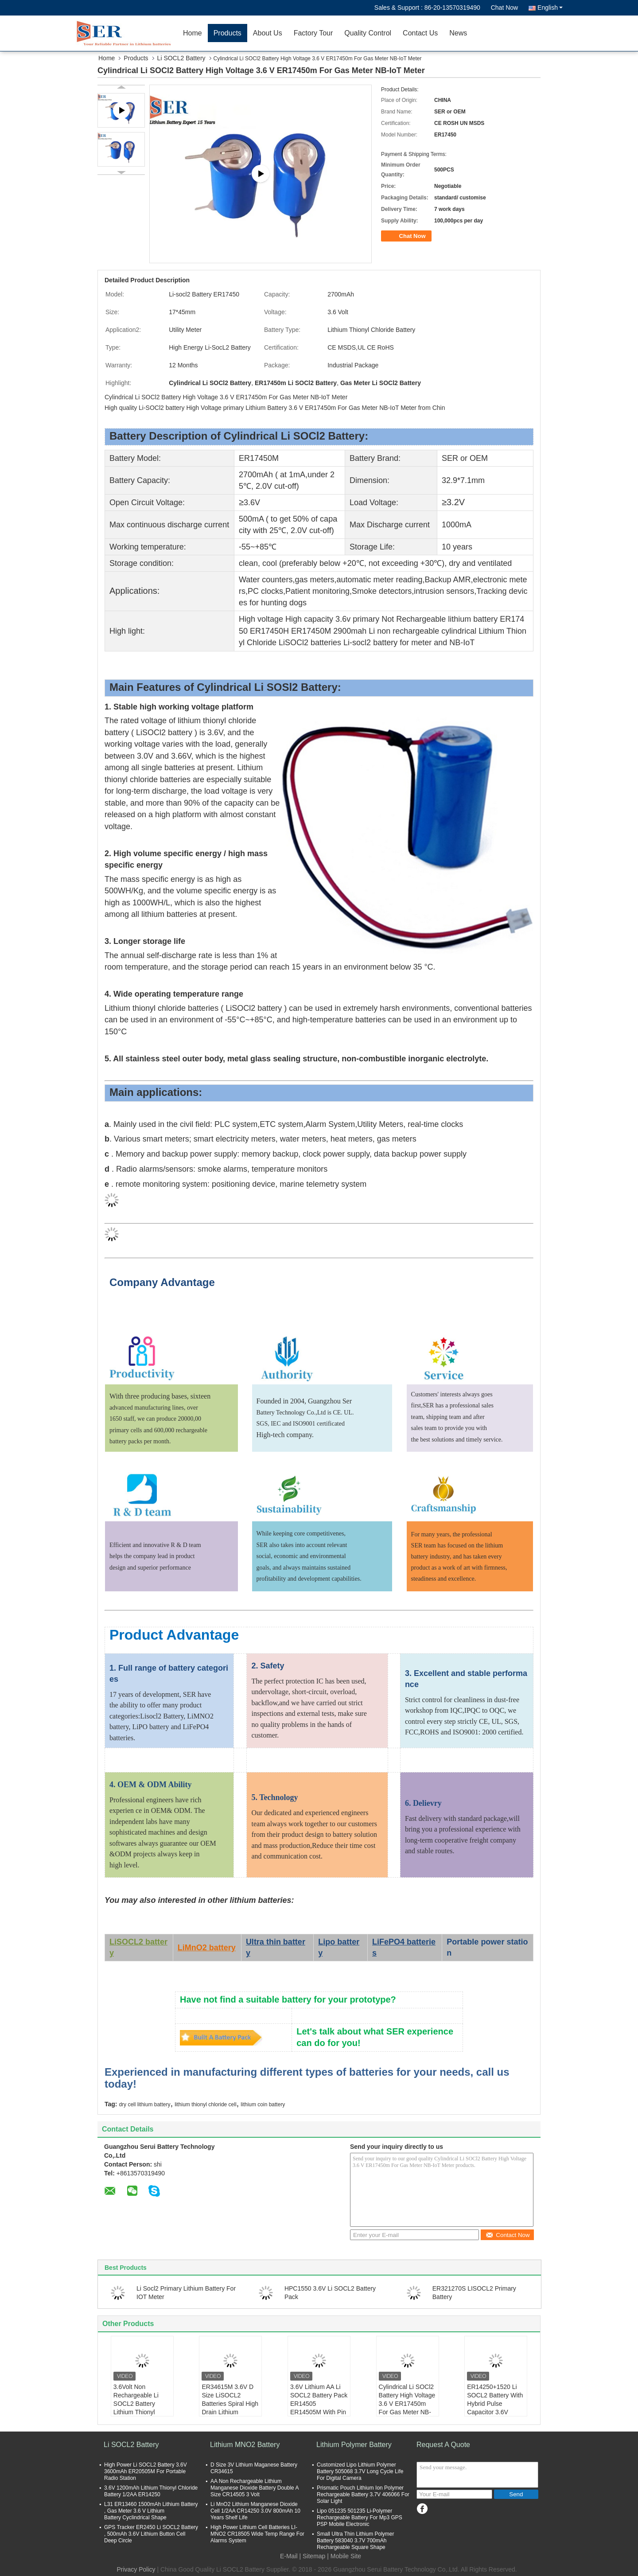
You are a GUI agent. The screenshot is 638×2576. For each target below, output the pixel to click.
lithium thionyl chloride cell (205, 2104)
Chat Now (504, 7)
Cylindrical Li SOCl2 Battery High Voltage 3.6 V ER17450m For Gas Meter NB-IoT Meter (407, 2403)
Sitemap (314, 2556)
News (458, 33)
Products (227, 33)
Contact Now (507, 2235)
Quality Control (367, 33)
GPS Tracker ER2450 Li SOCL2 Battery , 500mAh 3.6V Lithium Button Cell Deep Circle (151, 2534)
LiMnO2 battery (207, 1947)
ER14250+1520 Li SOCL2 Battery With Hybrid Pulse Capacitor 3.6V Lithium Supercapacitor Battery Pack (495, 2412)
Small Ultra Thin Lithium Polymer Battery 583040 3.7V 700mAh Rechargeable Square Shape (355, 2540)
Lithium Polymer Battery (354, 2444)
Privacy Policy (136, 2569)
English (550, 7)
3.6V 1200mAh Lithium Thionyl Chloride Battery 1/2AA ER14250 (151, 2491)
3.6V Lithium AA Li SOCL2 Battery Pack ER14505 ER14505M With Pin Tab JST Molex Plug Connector (318, 2407)
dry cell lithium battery (144, 2104)
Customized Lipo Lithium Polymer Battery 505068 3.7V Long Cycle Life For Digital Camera (360, 2471)
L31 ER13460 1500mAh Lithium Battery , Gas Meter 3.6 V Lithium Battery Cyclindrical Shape (151, 2511)
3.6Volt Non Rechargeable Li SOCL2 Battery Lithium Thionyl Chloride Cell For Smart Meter (136, 2407)
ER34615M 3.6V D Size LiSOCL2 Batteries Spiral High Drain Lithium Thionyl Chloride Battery (230, 2407)
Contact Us (420, 33)
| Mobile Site (344, 2556)
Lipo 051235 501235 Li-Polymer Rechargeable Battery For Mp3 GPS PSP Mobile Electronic (359, 2517)
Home (192, 33)
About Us (267, 33)
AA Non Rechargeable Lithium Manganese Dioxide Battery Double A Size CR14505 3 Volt (254, 2488)
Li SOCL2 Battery (181, 58)
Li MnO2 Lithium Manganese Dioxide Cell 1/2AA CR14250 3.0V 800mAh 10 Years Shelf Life (255, 2511)
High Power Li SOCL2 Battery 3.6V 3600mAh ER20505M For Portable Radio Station (145, 2471)
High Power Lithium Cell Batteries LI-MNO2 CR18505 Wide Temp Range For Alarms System (257, 2534)
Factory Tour (313, 33)
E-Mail (289, 2556)
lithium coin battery (263, 2104)
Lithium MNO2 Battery (245, 2444)
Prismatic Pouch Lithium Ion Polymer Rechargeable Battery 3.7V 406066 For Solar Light (363, 2494)
